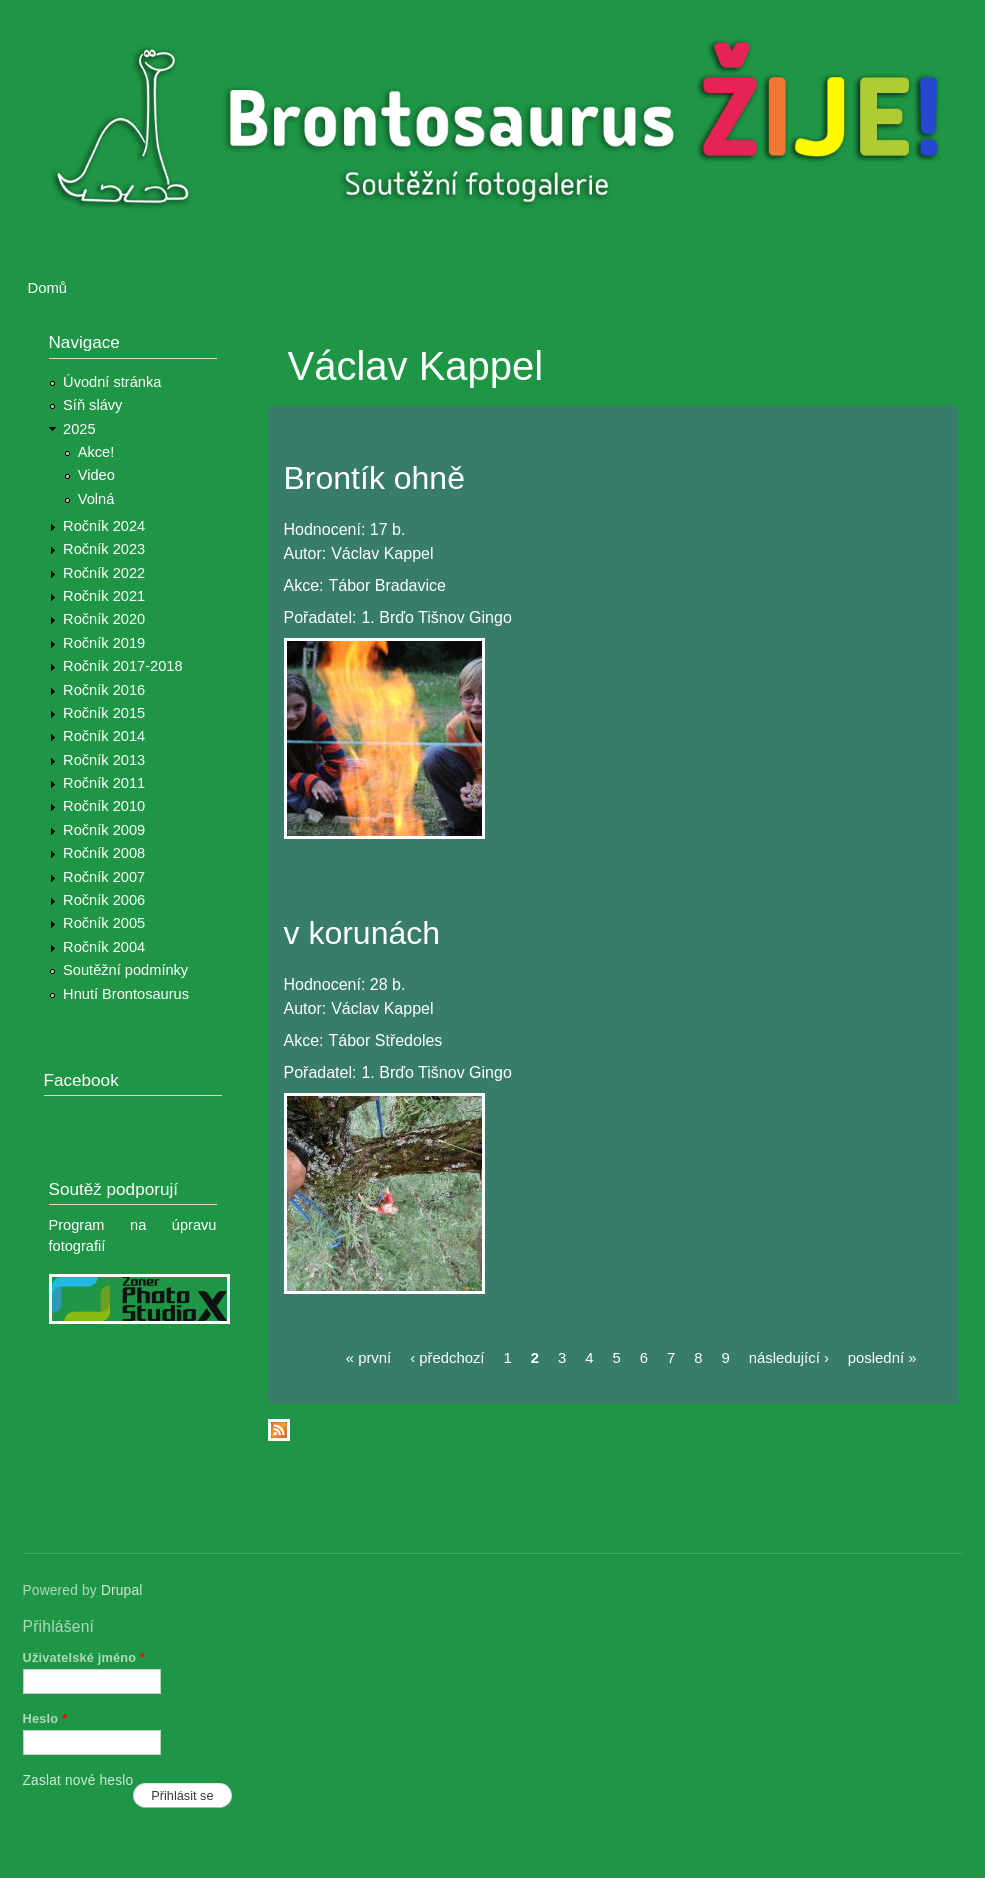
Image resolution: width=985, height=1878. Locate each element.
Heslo (45, 1718)
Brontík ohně (374, 478)
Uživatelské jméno (84, 1657)
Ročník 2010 (104, 806)
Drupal (122, 1590)
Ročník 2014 (104, 736)
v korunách (362, 933)
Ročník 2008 (104, 853)
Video (96, 475)
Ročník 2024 (104, 526)
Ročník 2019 (104, 643)
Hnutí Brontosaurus (126, 994)
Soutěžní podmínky (125, 970)
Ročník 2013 (104, 760)
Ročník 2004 (104, 947)
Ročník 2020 (104, 619)
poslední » (882, 1358)
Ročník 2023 (104, 549)
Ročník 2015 (104, 713)
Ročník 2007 (104, 877)
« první (368, 1358)
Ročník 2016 (104, 690)
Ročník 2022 (104, 573)
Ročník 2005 (104, 923)
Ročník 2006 (104, 900)
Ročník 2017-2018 (122, 666)
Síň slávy (92, 405)
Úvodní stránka (112, 382)
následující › (789, 1358)
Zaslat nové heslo (78, 1780)
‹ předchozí (447, 1358)
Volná (96, 499)
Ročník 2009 (104, 830)
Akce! (96, 452)
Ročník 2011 (104, 783)
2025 (79, 429)
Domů (48, 288)
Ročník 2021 (104, 596)
